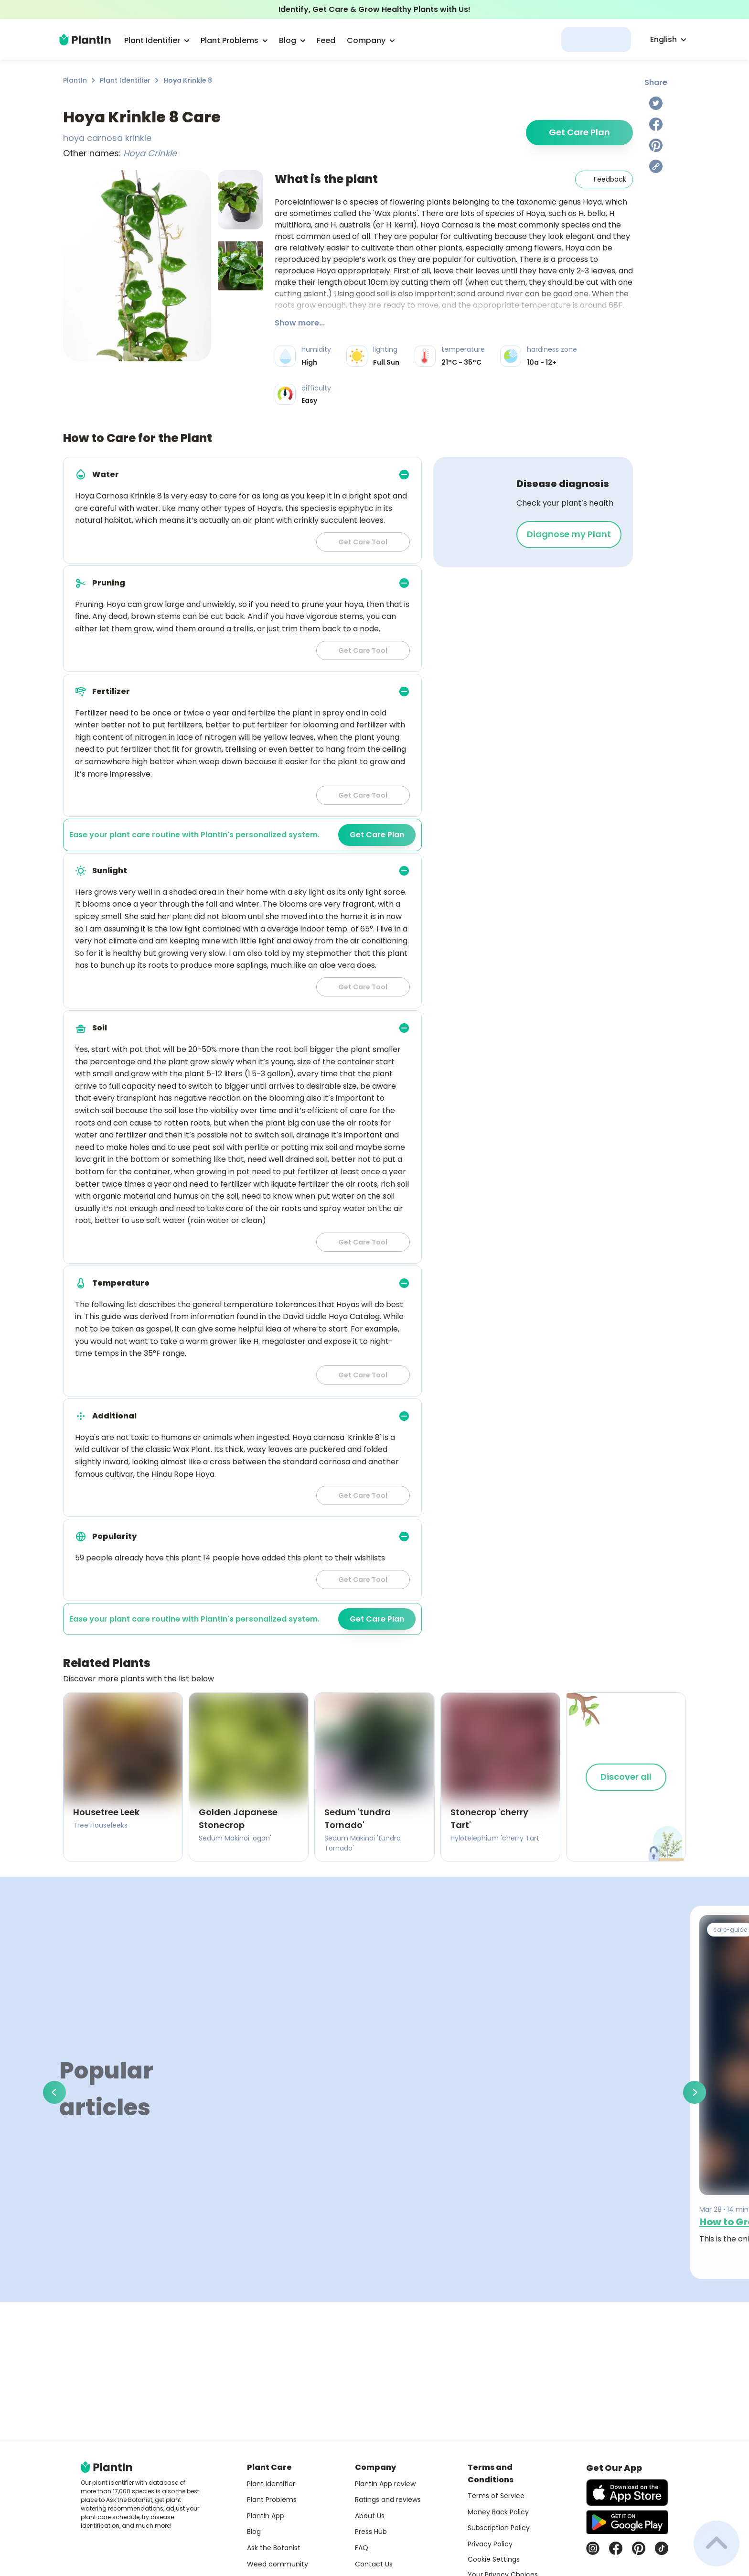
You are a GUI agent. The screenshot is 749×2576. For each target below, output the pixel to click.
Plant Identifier (125, 80)
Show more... (300, 322)
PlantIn (75, 80)
